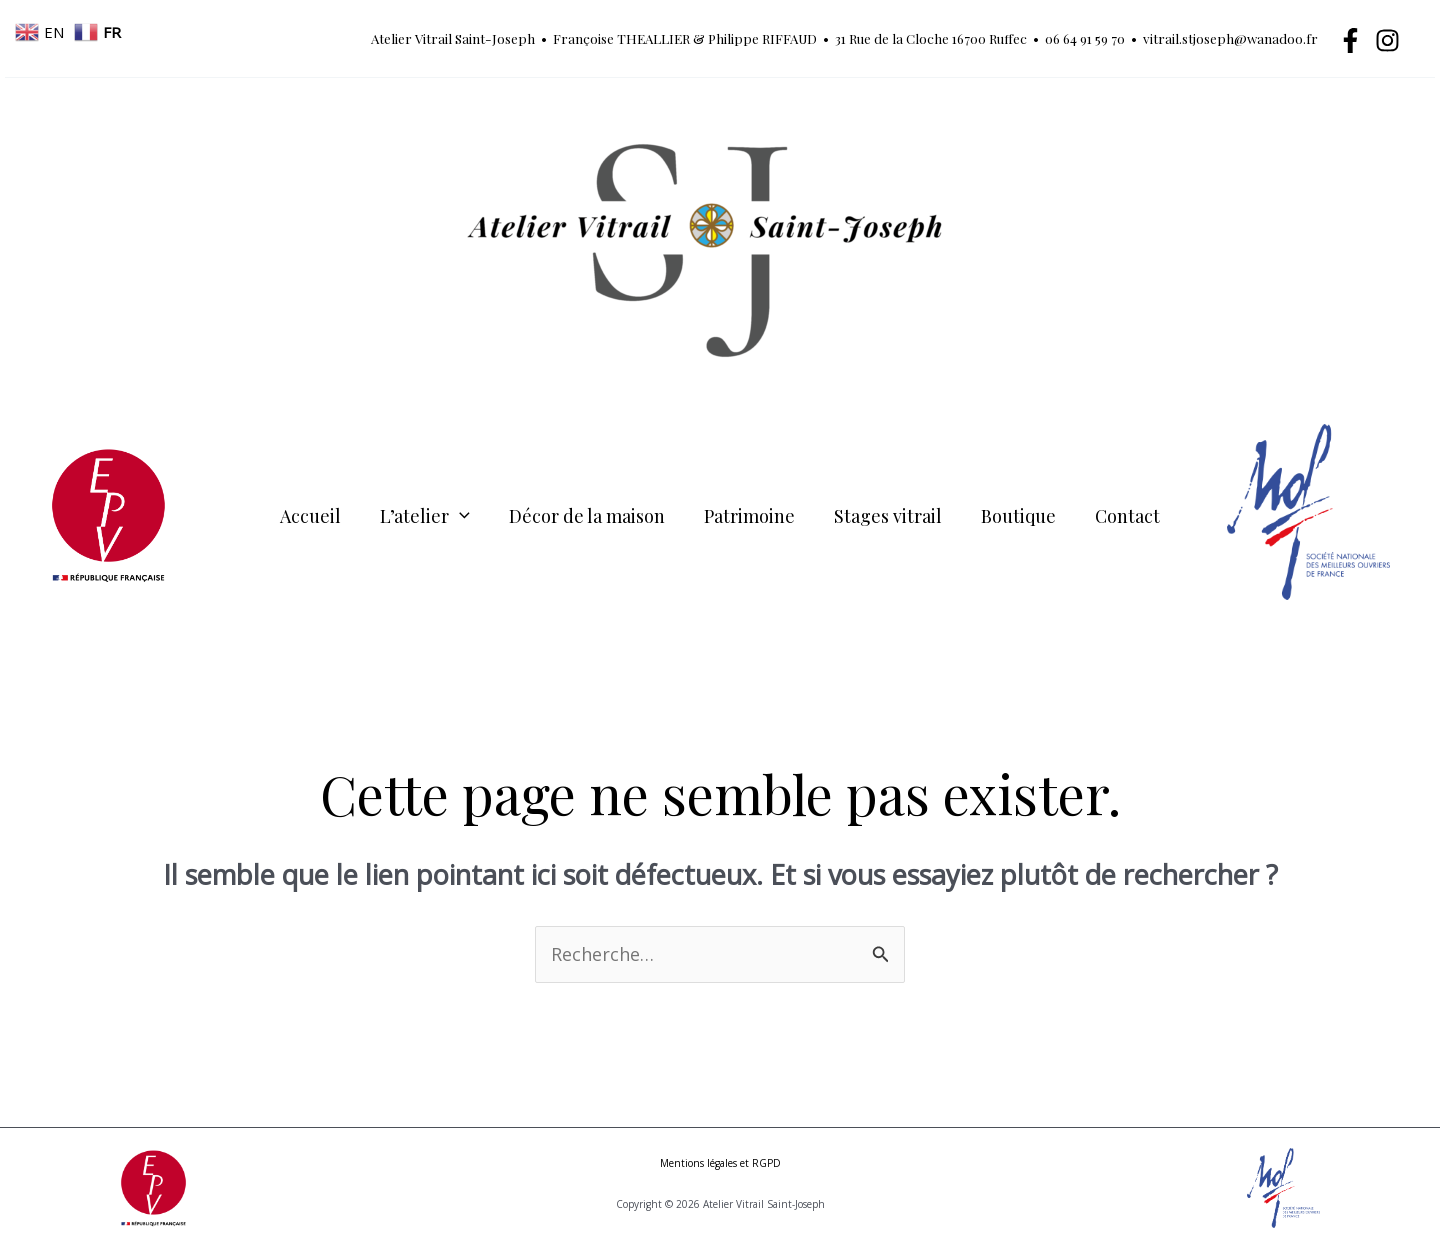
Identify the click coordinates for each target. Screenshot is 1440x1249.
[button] (465, 515)
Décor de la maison (590, 515)
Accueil (319, 515)
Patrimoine (749, 515)
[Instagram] (1387, 40)
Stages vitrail (885, 515)
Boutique (1012, 515)
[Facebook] (1350, 40)
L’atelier (431, 515)
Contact (1118, 515)
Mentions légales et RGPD (720, 1163)
